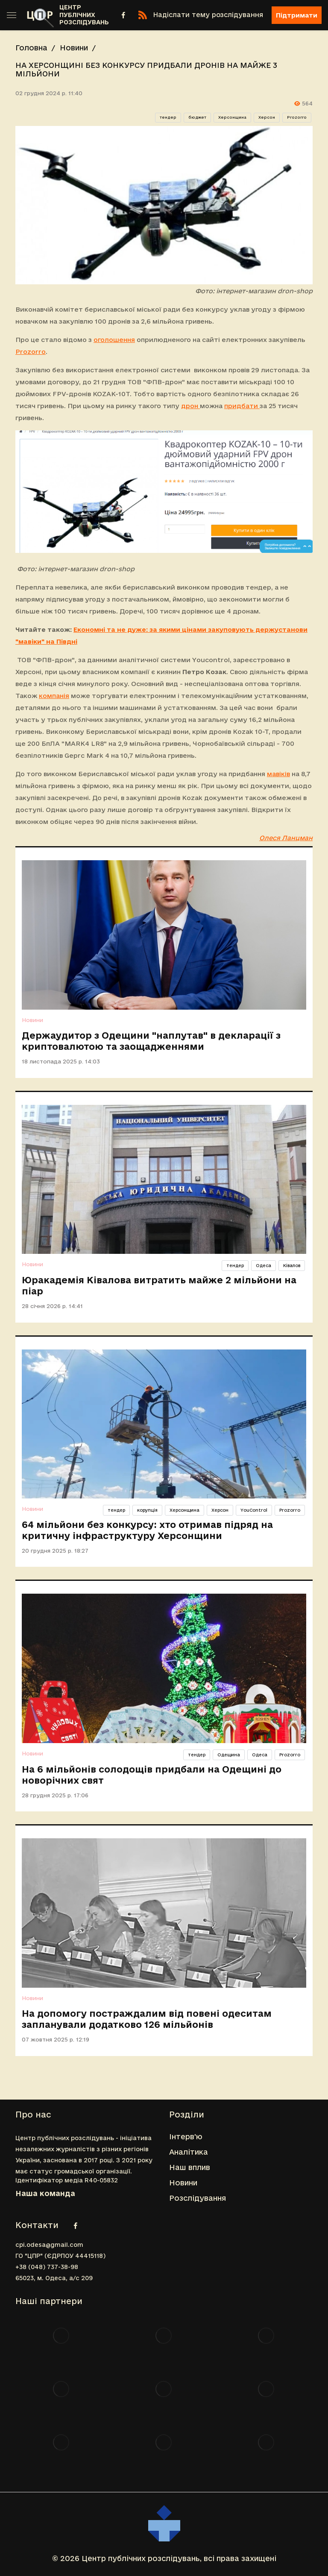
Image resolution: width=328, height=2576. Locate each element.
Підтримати (296, 15)
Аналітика (188, 2152)
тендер (168, 117)
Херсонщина (232, 117)
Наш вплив (189, 2167)
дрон (190, 405)
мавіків (278, 773)
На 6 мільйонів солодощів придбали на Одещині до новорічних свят (151, 1774)
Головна (31, 48)
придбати (242, 405)
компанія (54, 695)
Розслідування (197, 2198)
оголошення (114, 339)
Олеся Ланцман (286, 837)
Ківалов (291, 1265)
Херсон (266, 117)
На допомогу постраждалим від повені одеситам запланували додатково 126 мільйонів (147, 2019)
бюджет (197, 117)
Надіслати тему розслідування (208, 14)
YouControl (253, 1510)
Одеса (263, 1265)
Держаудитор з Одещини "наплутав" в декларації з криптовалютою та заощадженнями (151, 1040)
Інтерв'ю (185, 2136)
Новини (74, 48)
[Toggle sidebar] (11, 15)
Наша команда (45, 2193)
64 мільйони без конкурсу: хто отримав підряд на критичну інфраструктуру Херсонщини (147, 1530)
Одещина (228, 1754)
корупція (147, 1510)
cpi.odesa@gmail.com (49, 2244)
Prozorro (297, 117)
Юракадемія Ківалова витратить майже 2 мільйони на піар (159, 1285)
